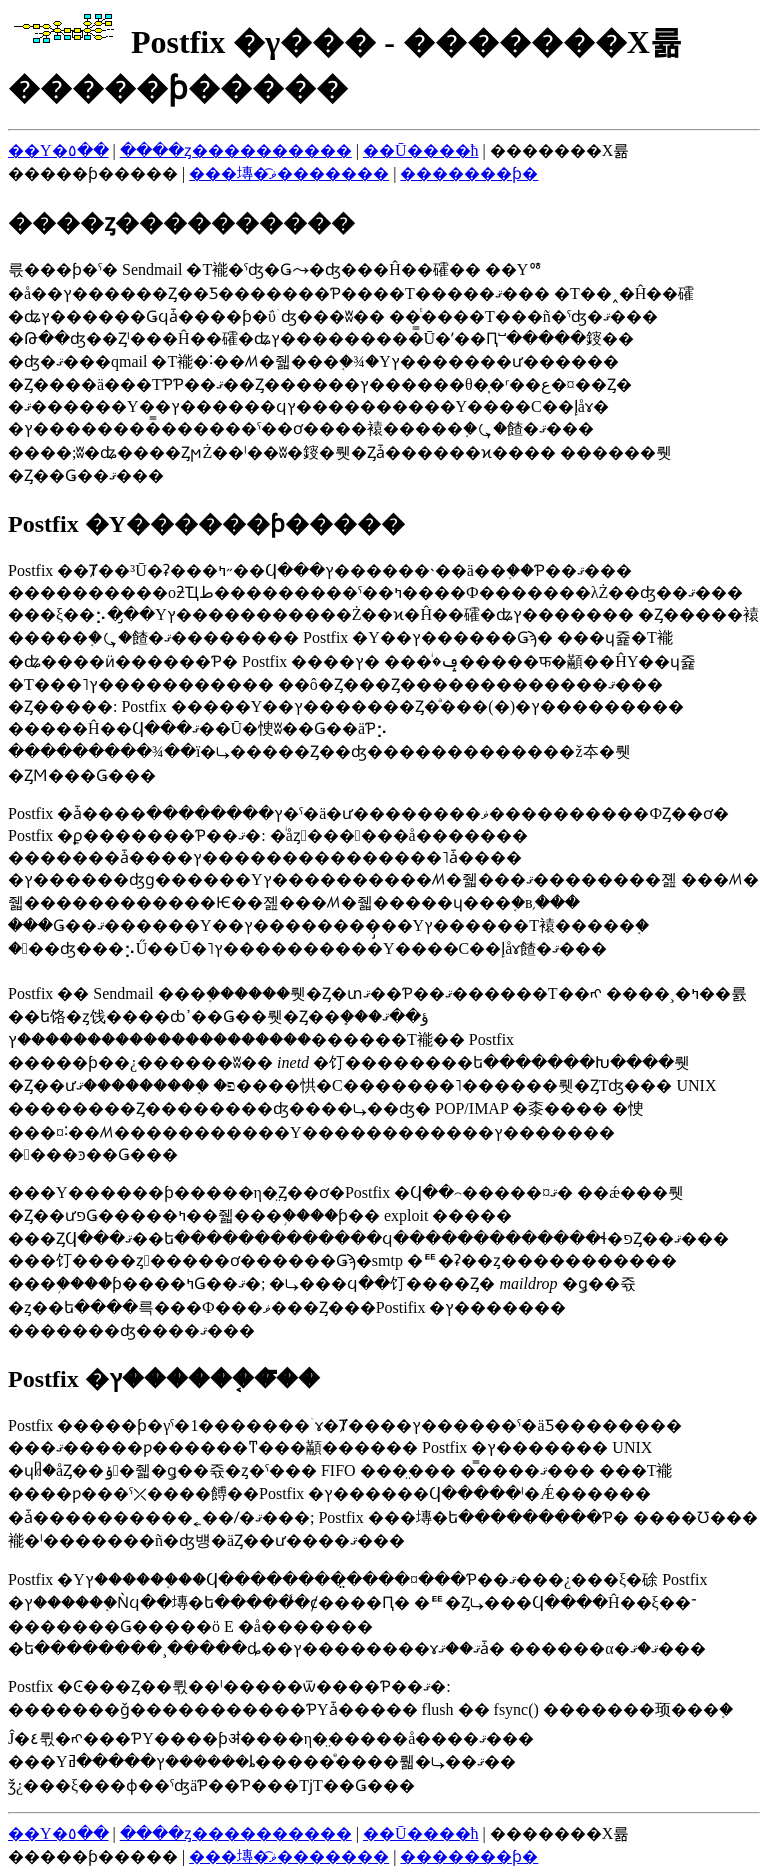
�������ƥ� (469, 173)
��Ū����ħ (421, 150)
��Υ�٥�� (58, 150)
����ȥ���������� (236, 150)
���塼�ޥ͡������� (289, 173)
